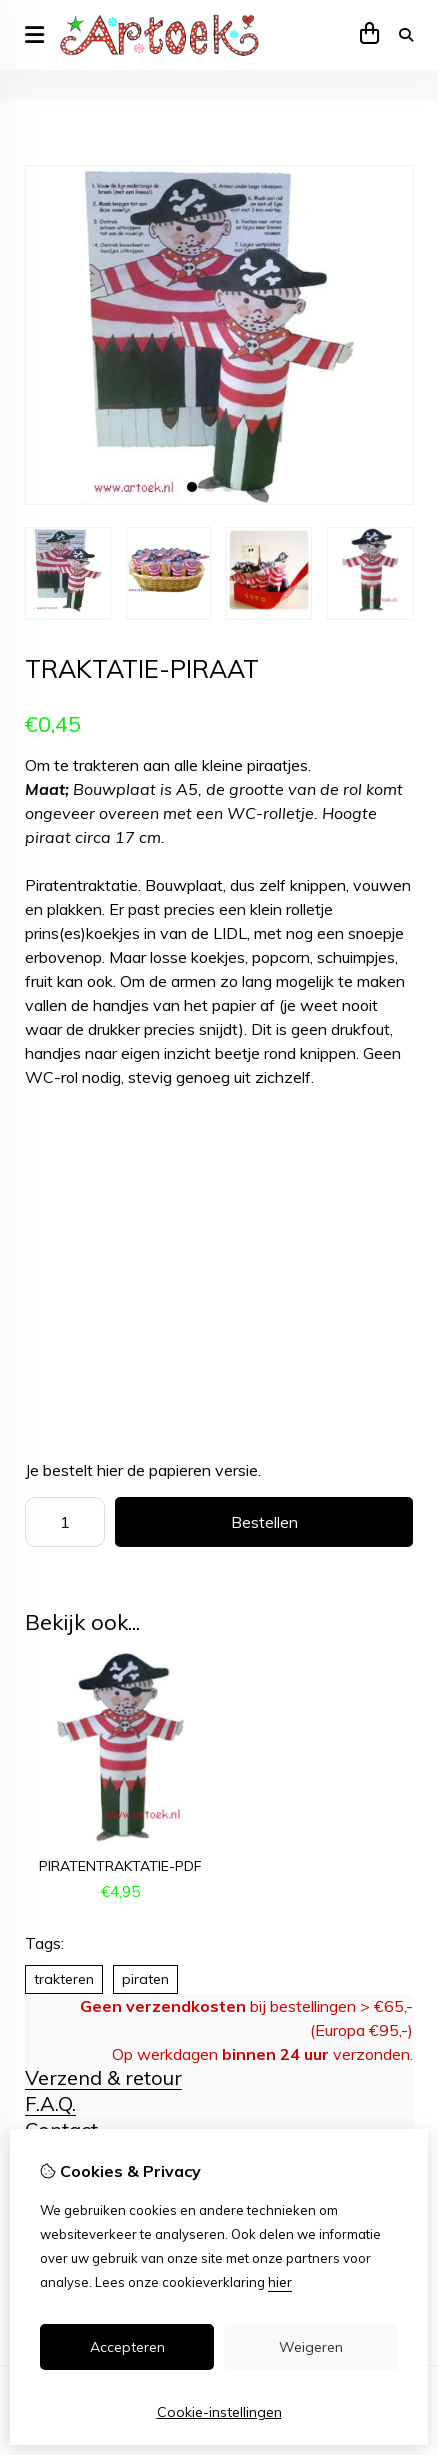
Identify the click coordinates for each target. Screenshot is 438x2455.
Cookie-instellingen (219, 2412)
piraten (145, 1979)
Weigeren (311, 2347)
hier (280, 2282)
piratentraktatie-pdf (120, 1866)
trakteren (64, 1979)
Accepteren (127, 2347)
